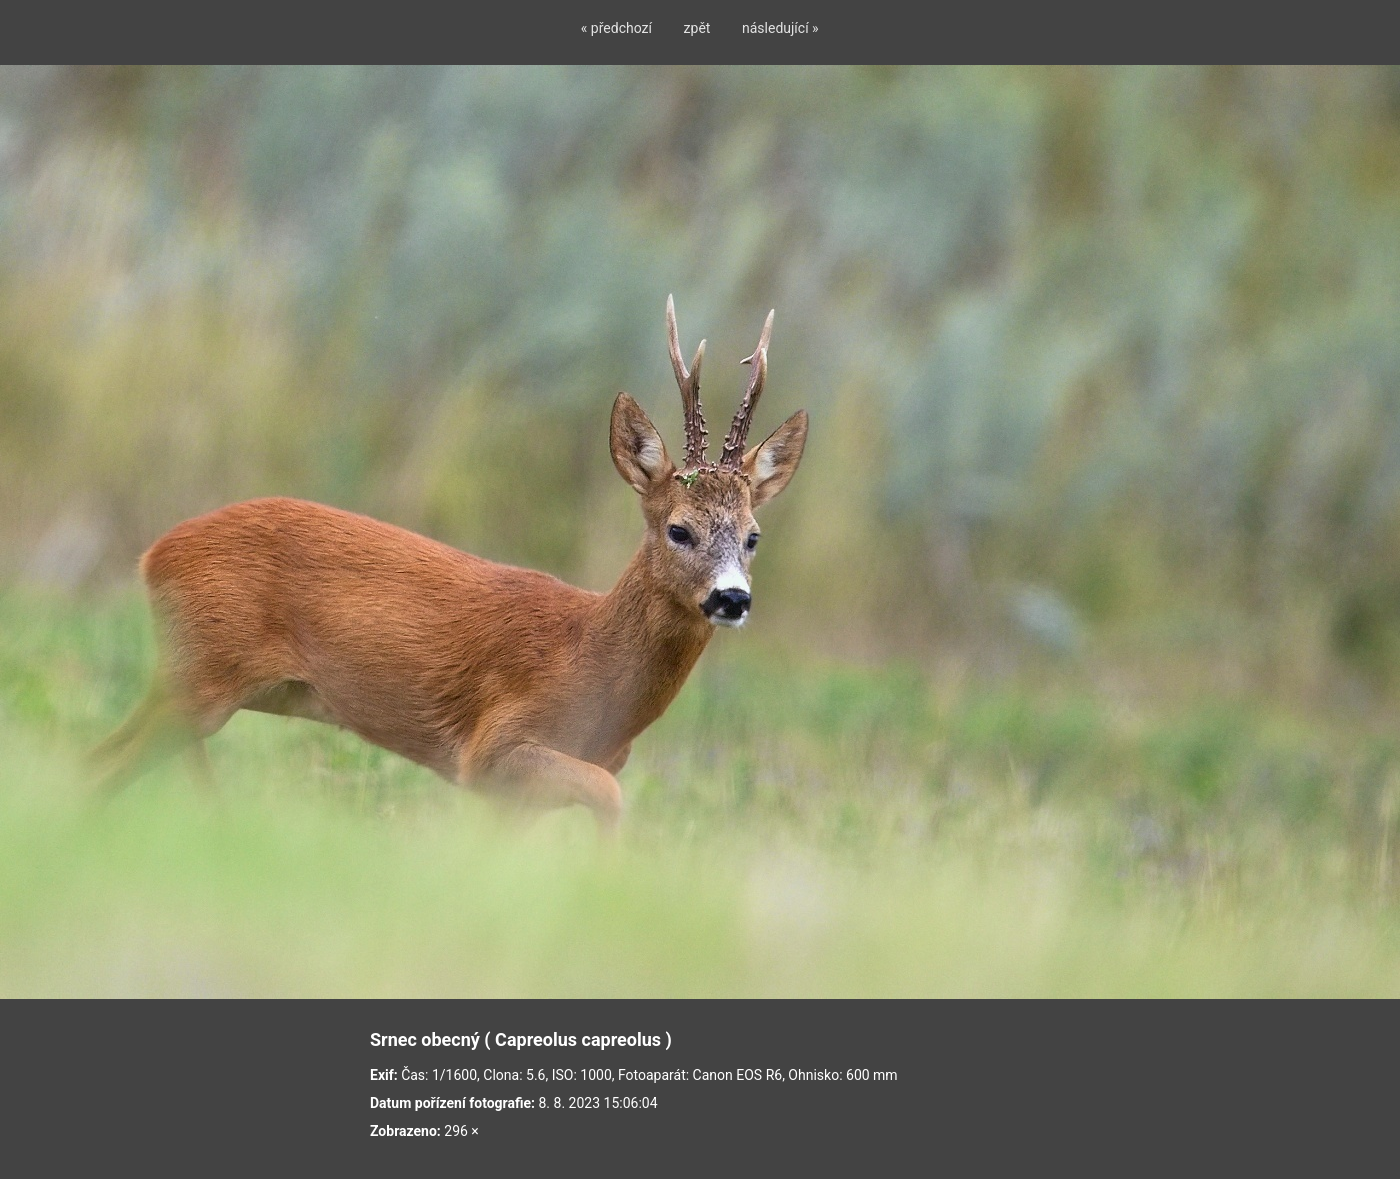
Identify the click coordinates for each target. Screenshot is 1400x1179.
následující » (780, 28)
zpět (697, 28)
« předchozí (616, 28)
